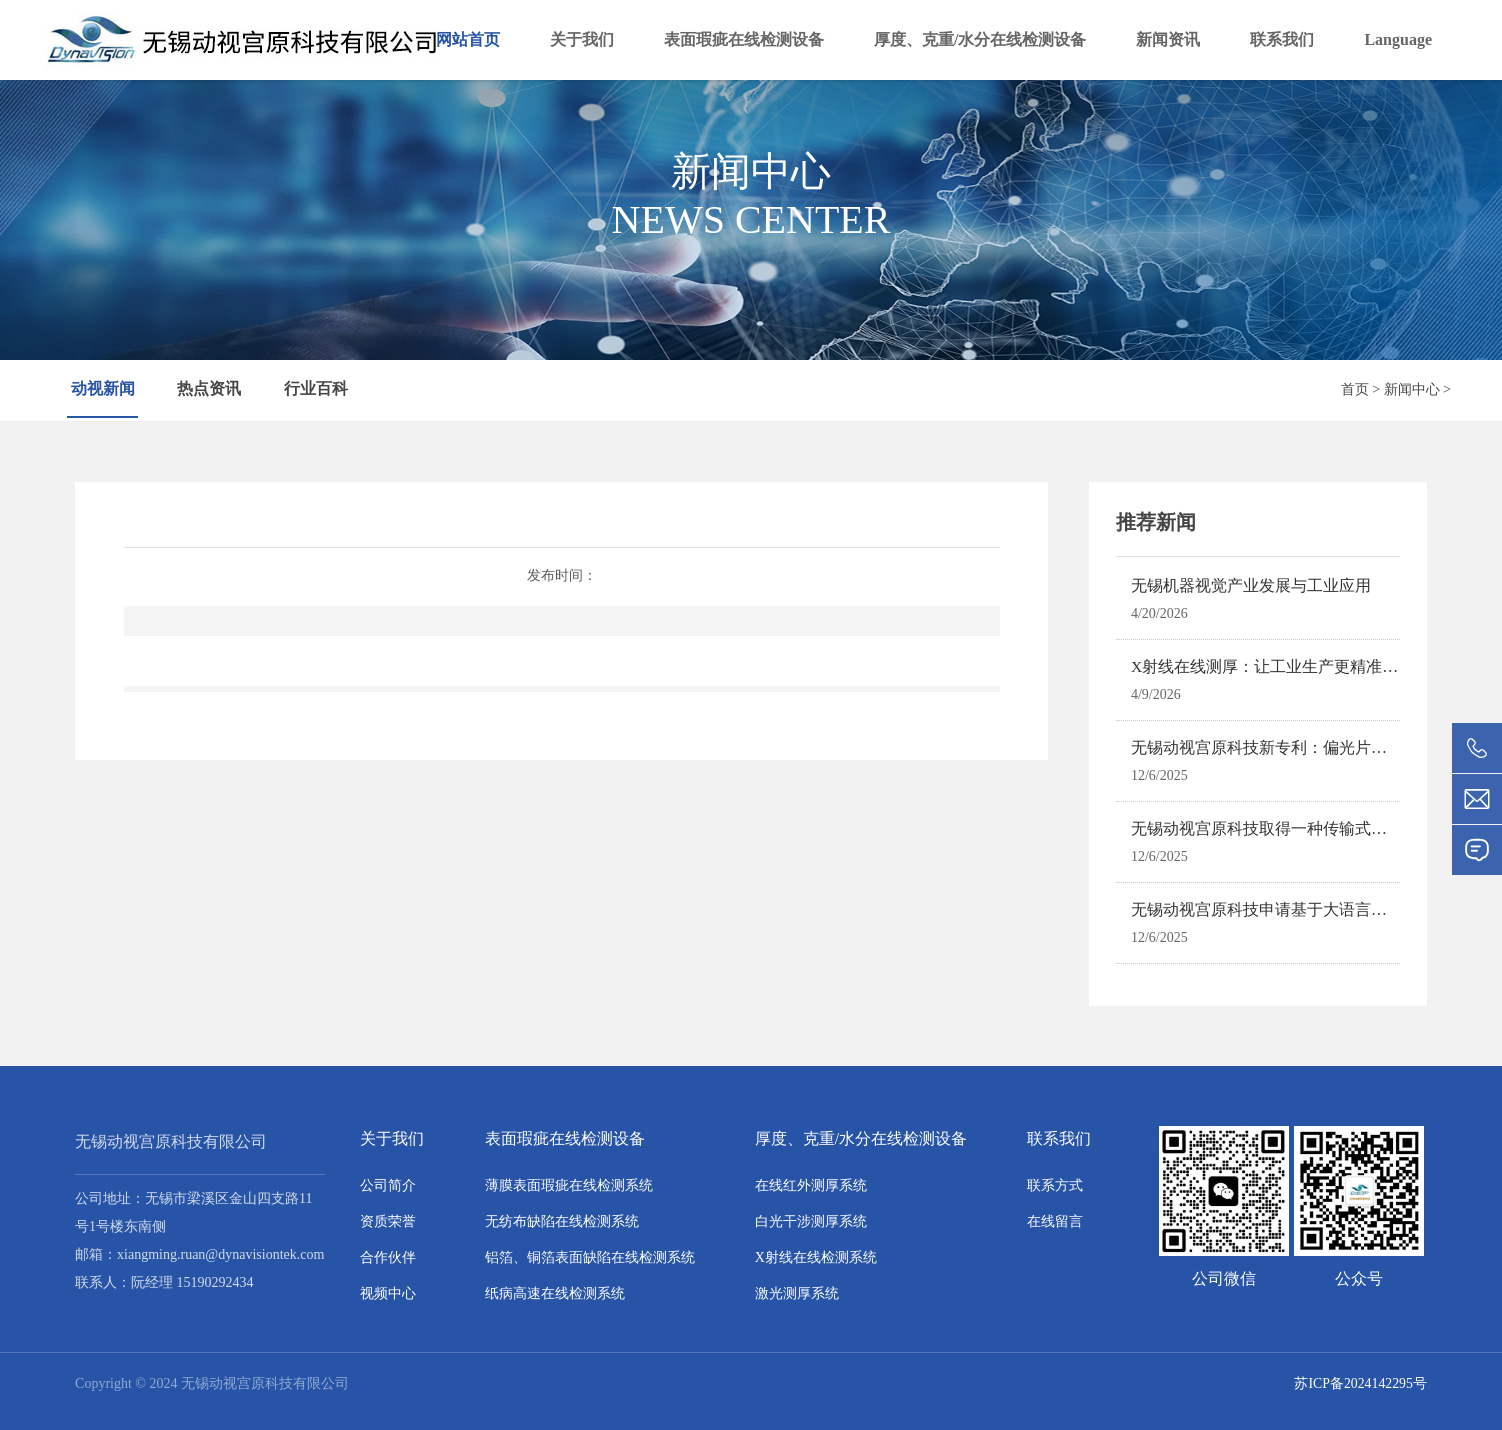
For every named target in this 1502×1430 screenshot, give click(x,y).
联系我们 (1282, 39)
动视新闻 (103, 389)
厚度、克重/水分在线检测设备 (980, 39)
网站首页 (468, 39)
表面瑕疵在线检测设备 (744, 39)
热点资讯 (211, 389)
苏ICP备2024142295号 (1360, 1383)
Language (1398, 39)
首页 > (1360, 389)
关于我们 (582, 39)
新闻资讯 (1168, 39)
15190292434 (215, 1282)
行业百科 (318, 389)
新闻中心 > (1417, 389)
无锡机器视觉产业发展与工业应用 (1251, 585)
